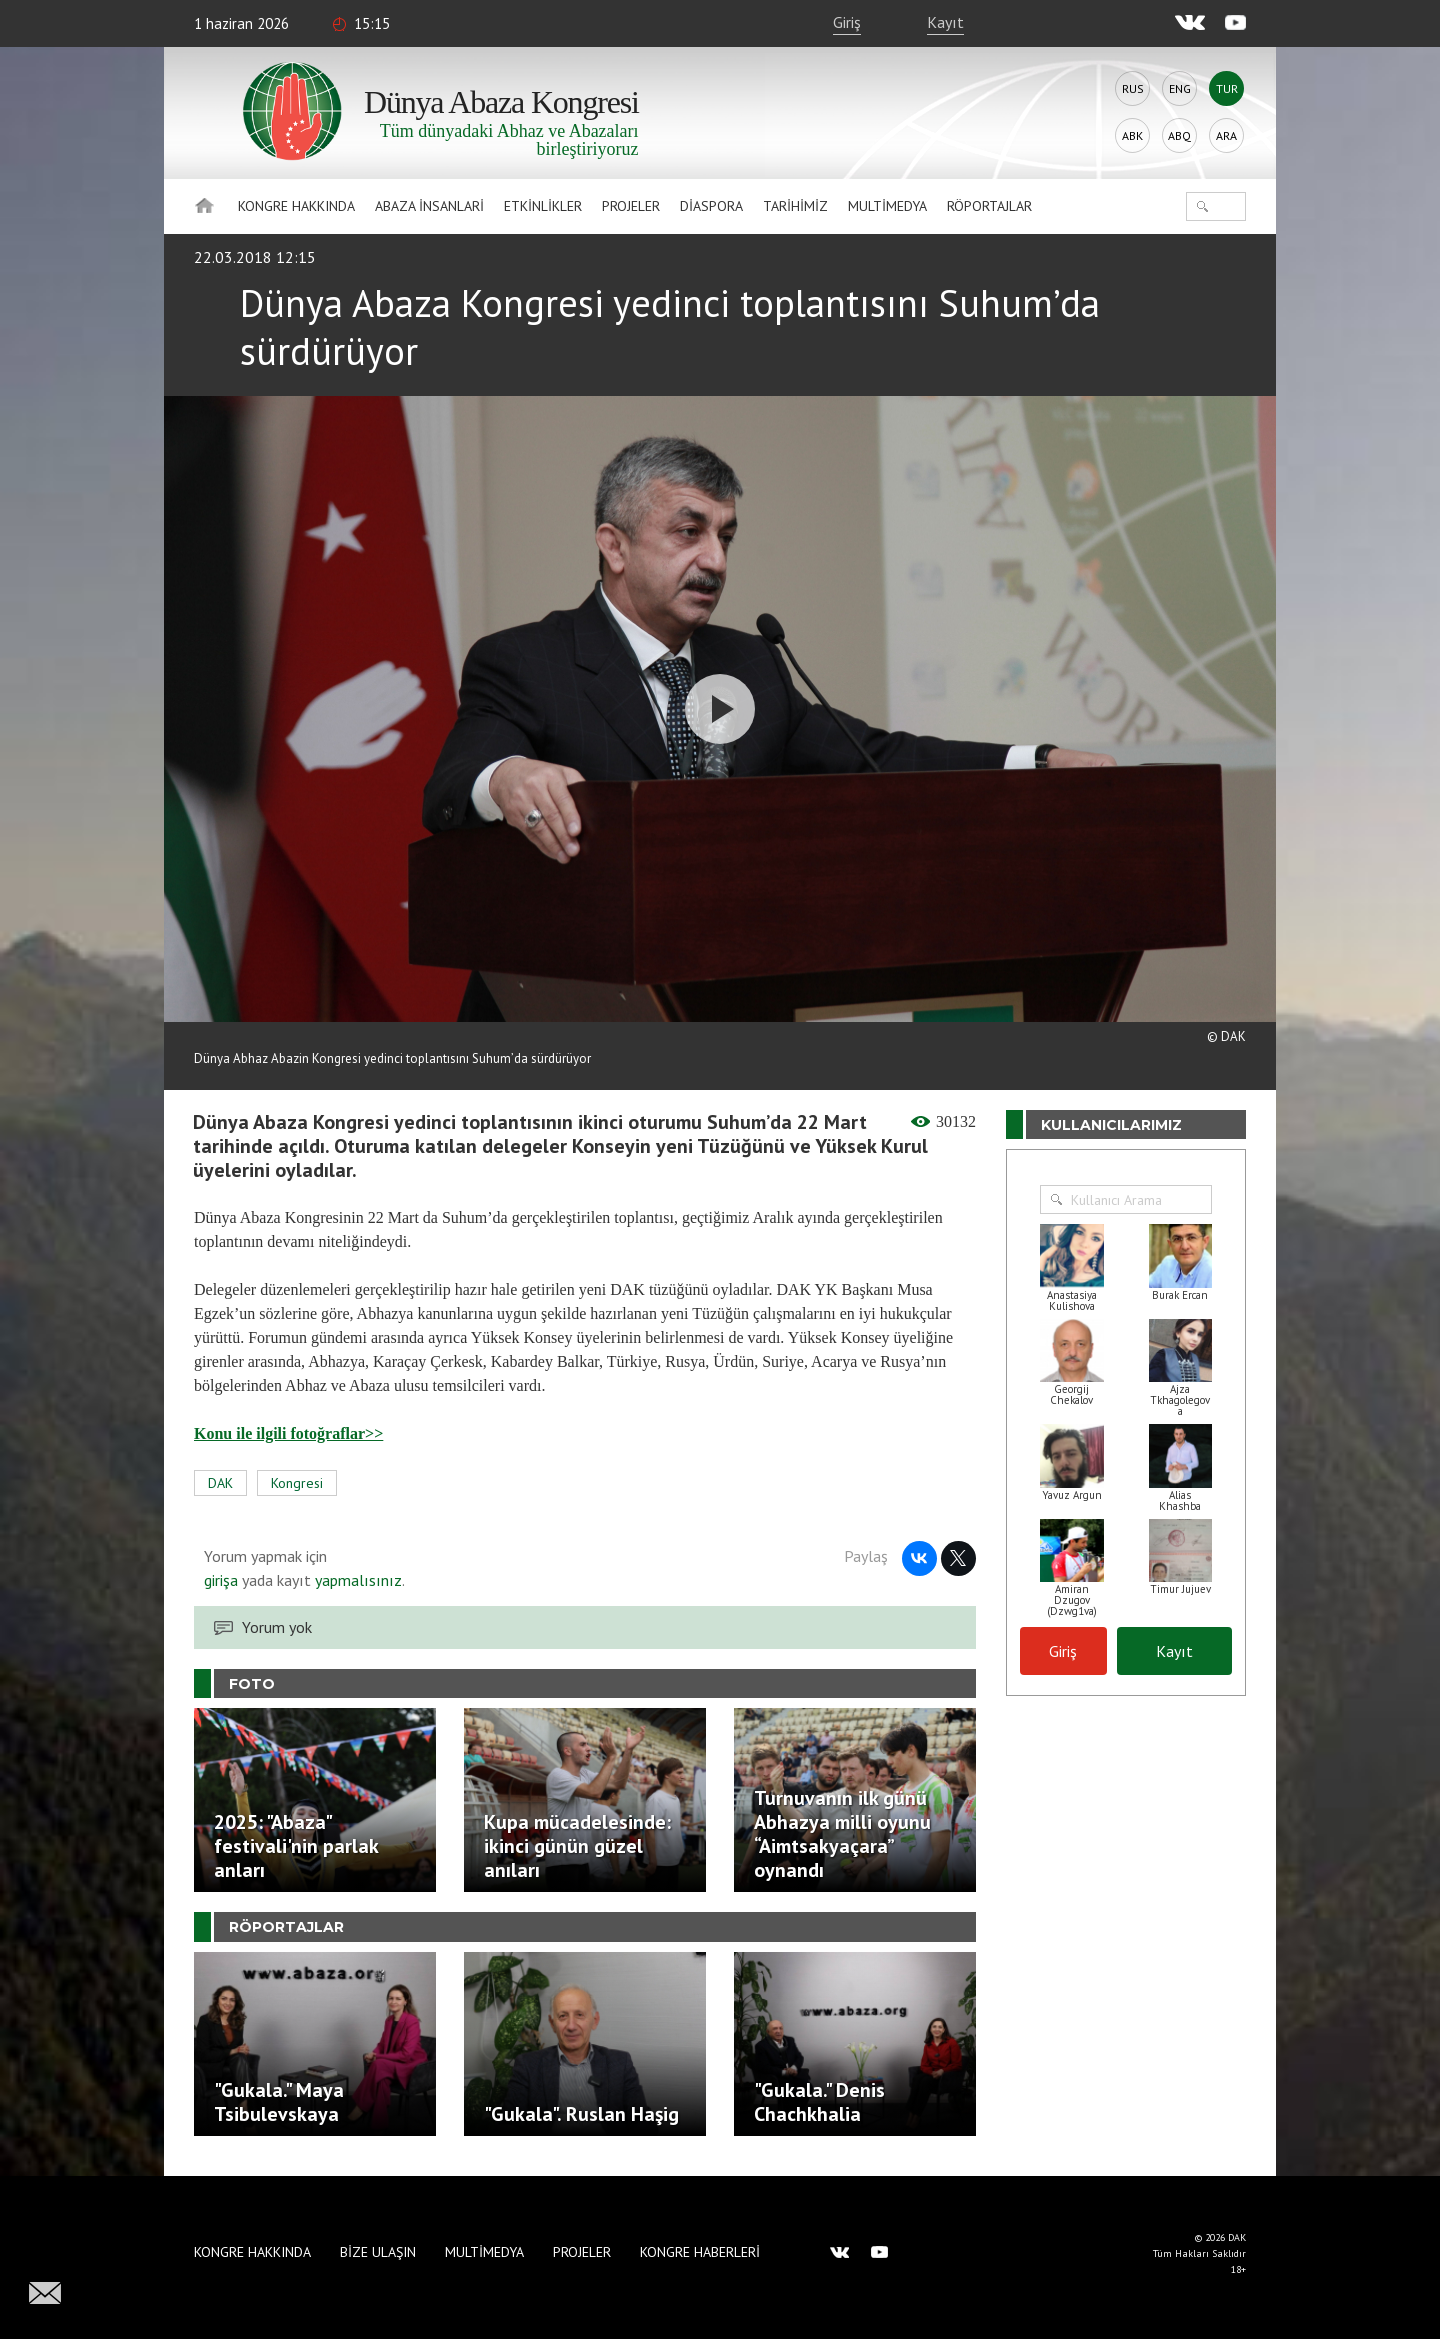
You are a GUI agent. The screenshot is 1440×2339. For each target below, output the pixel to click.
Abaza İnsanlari (429, 206)
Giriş (847, 22)
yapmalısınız (356, 1580)
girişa (221, 1580)
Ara (1226, 135)
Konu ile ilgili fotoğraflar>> (288, 1433)
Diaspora (711, 206)
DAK (220, 1483)
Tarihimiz (795, 206)
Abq (1179, 135)
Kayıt (945, 22)
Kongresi (297, 1483)
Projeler (631, 206)
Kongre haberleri (700, 2252)
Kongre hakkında (296, 206)
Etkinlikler (543, 206)
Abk (1132, 135)
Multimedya (887, 206)
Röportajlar (989, 206)
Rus (1133, 88)
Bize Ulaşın (378, 2252)
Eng (1180, 88)
